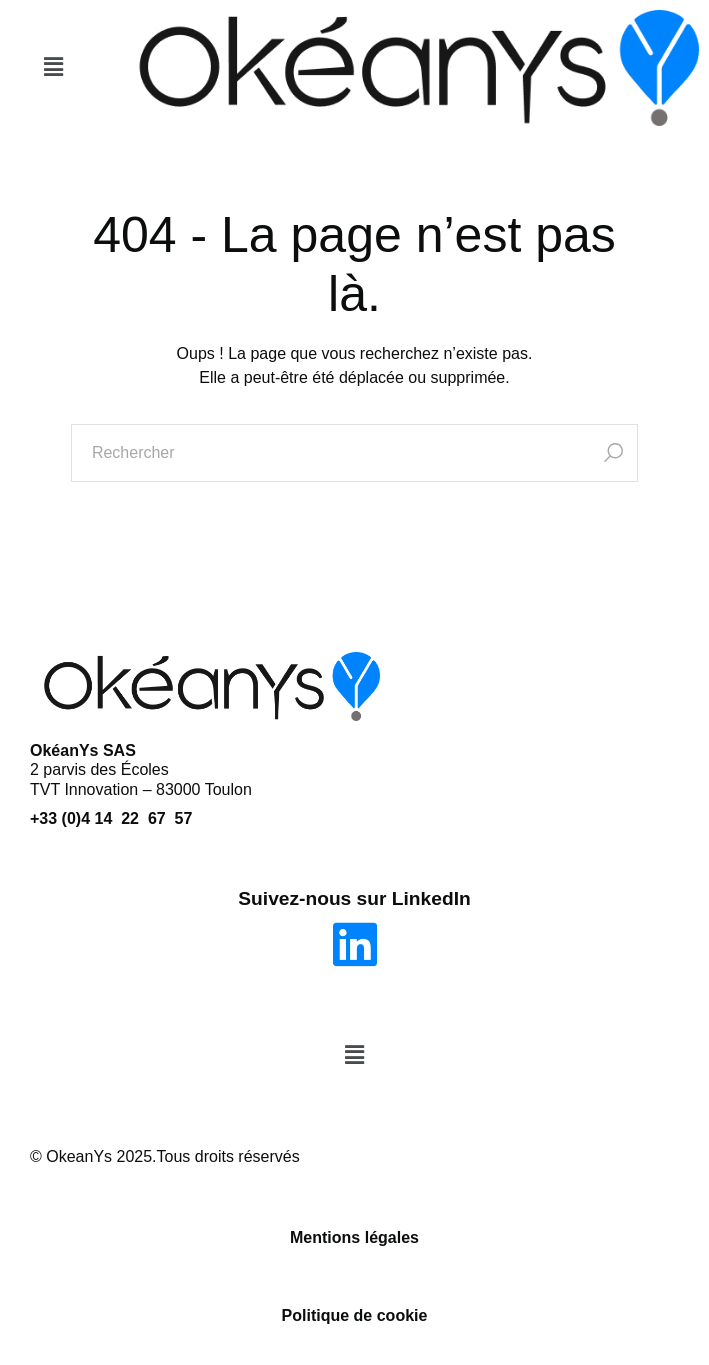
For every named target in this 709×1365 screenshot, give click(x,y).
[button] (53, 68)
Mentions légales (354, 1237)
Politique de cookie (355, 1315)
